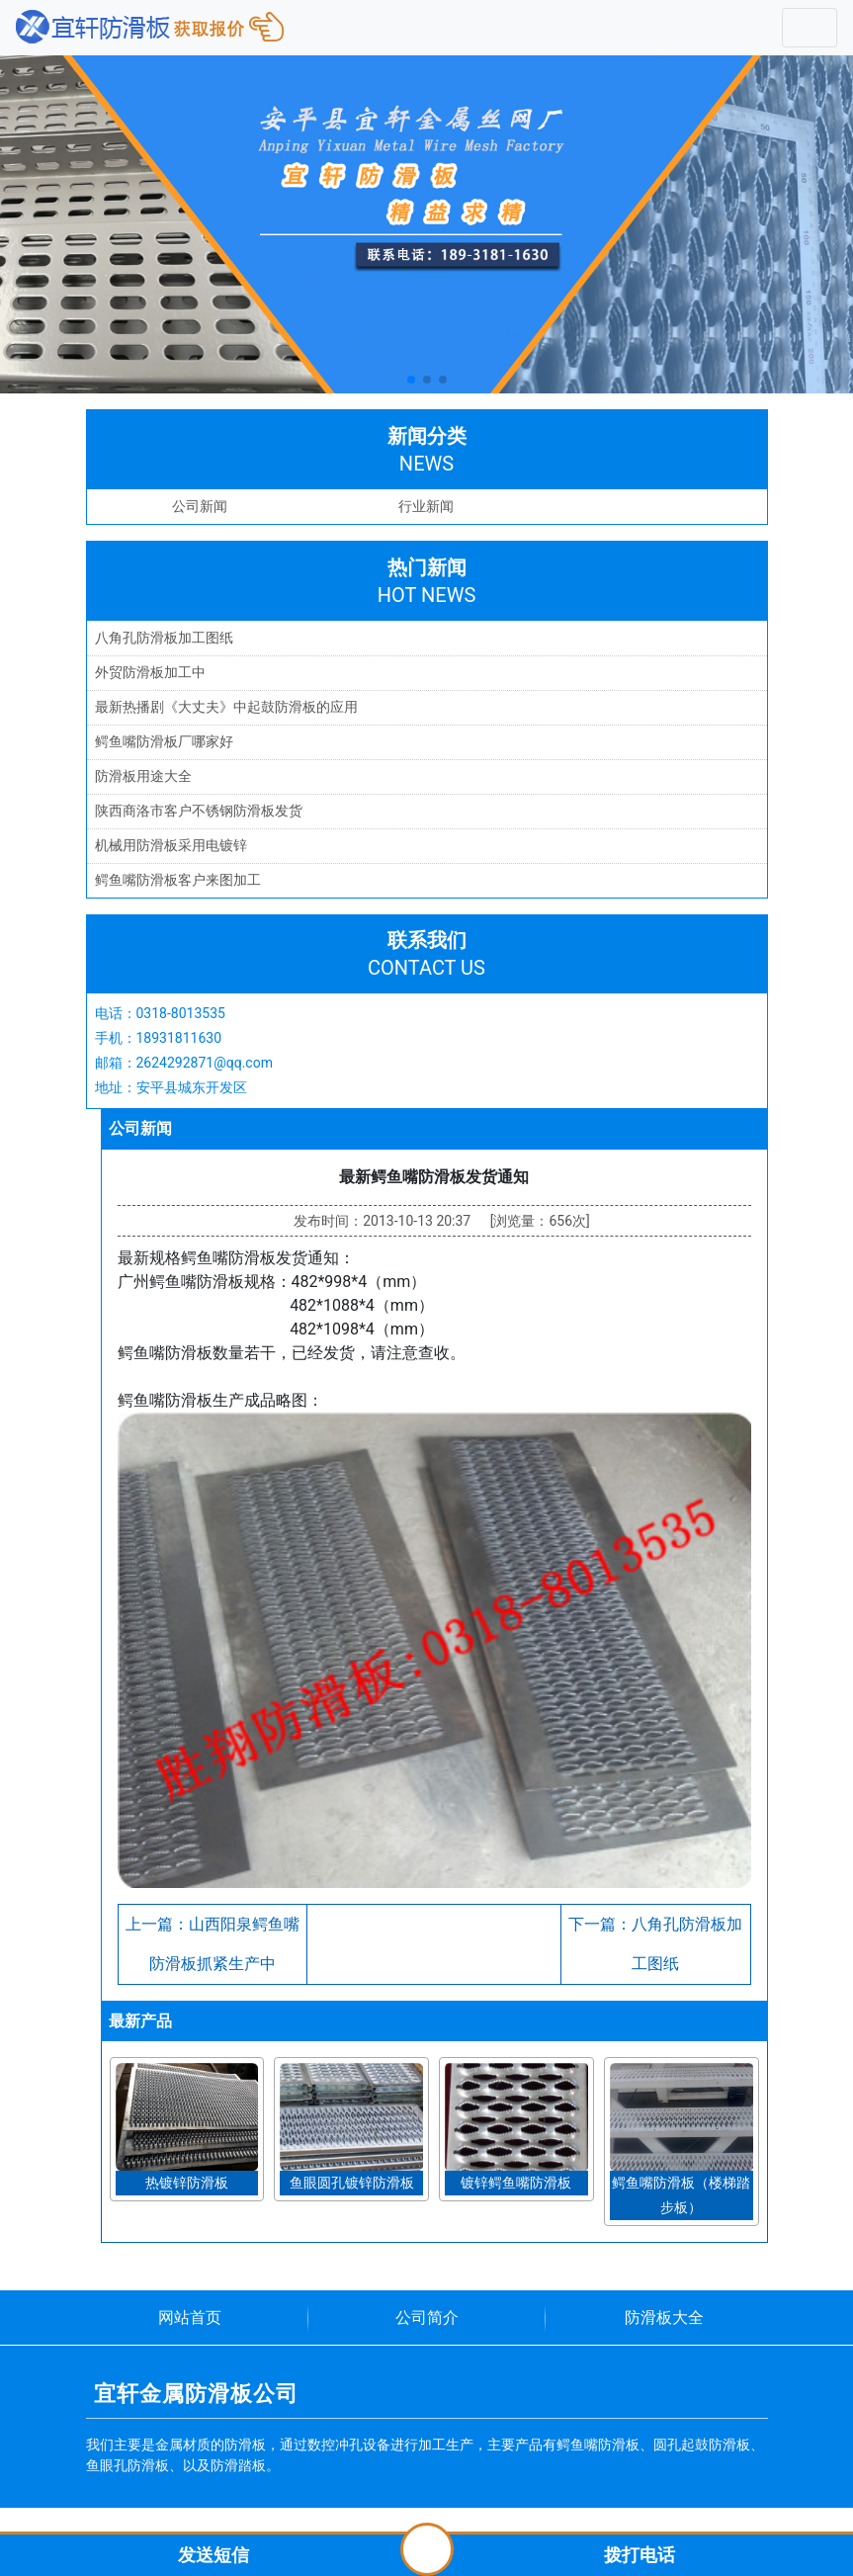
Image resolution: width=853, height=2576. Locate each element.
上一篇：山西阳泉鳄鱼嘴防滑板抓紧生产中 (212, 1944)
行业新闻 (426, 506)
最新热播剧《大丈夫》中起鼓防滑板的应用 (226, 707)
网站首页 (189, 2317)
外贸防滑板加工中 (150, 672)
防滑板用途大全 (143, 776)
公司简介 (427, 2317)
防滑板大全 (664, 2317)
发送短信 (213, 2554)
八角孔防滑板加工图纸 (164, 637)
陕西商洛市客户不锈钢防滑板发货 (198, 810)
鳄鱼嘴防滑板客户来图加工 (178, 880)
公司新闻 (199, 506)
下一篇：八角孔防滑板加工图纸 (655, 1944)
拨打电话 (639, 2554)
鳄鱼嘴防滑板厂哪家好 (164, 741)
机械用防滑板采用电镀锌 (171, 845)
